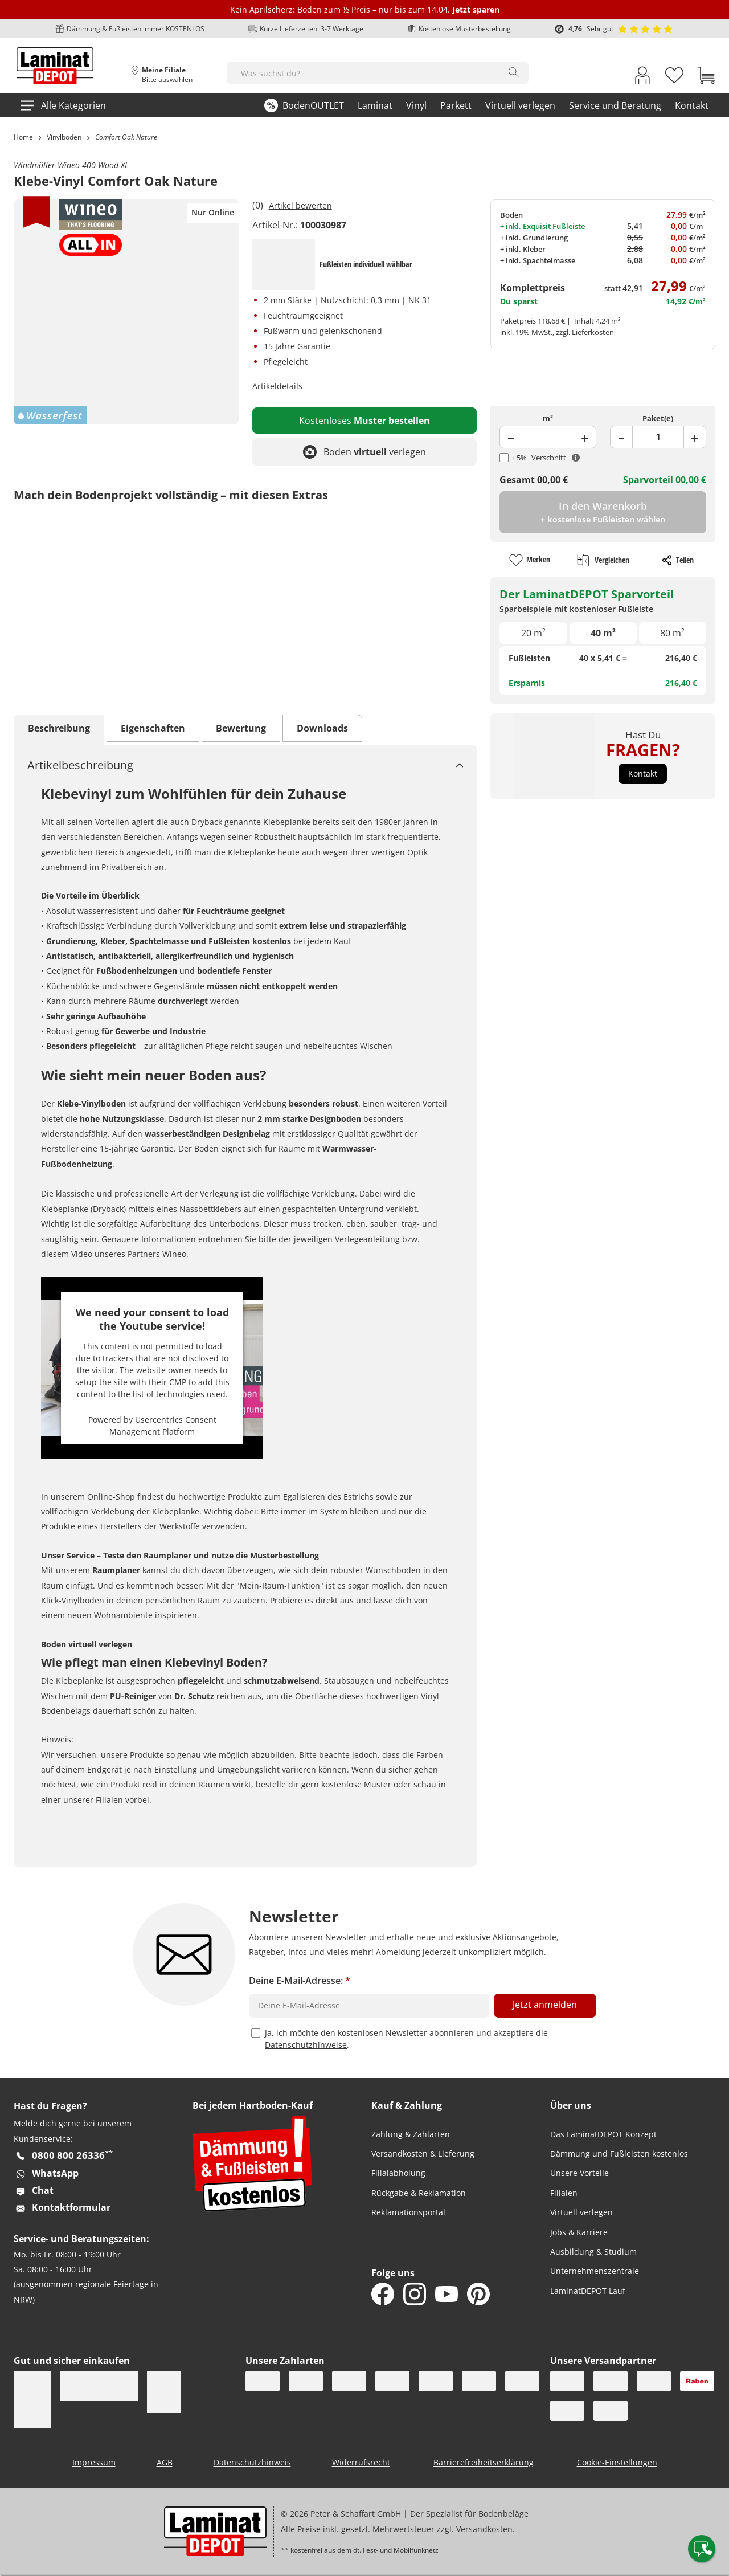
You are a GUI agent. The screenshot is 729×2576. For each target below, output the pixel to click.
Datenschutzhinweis (252, 2462)
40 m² (603, 633)
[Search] (513, 72)
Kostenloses (364, 420)
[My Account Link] (642, 77)
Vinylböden (64, 137)
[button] (643, 774)
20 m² (533, 633)
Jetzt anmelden (545, 2004)
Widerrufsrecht (361, 2462)
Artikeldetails (277, 386)
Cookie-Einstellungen (617, 2462)
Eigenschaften (153, 728)
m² (548, 418)
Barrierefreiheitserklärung (483, 2462)
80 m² (672, 633)
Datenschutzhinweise (306, 2044)
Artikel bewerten (300, 205)
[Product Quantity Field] (547, 437)
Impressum (94, 2462)
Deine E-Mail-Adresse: (299, 1980)
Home (23, 137)
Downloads (322, 728)
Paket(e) (657, 418)
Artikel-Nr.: (275, 225)
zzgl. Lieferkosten (585, 332)
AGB (165, 2462)
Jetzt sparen (475, 9)
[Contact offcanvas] (701, 2548)
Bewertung (241, 728)
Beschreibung (59, 728)
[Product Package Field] (658, 437)
